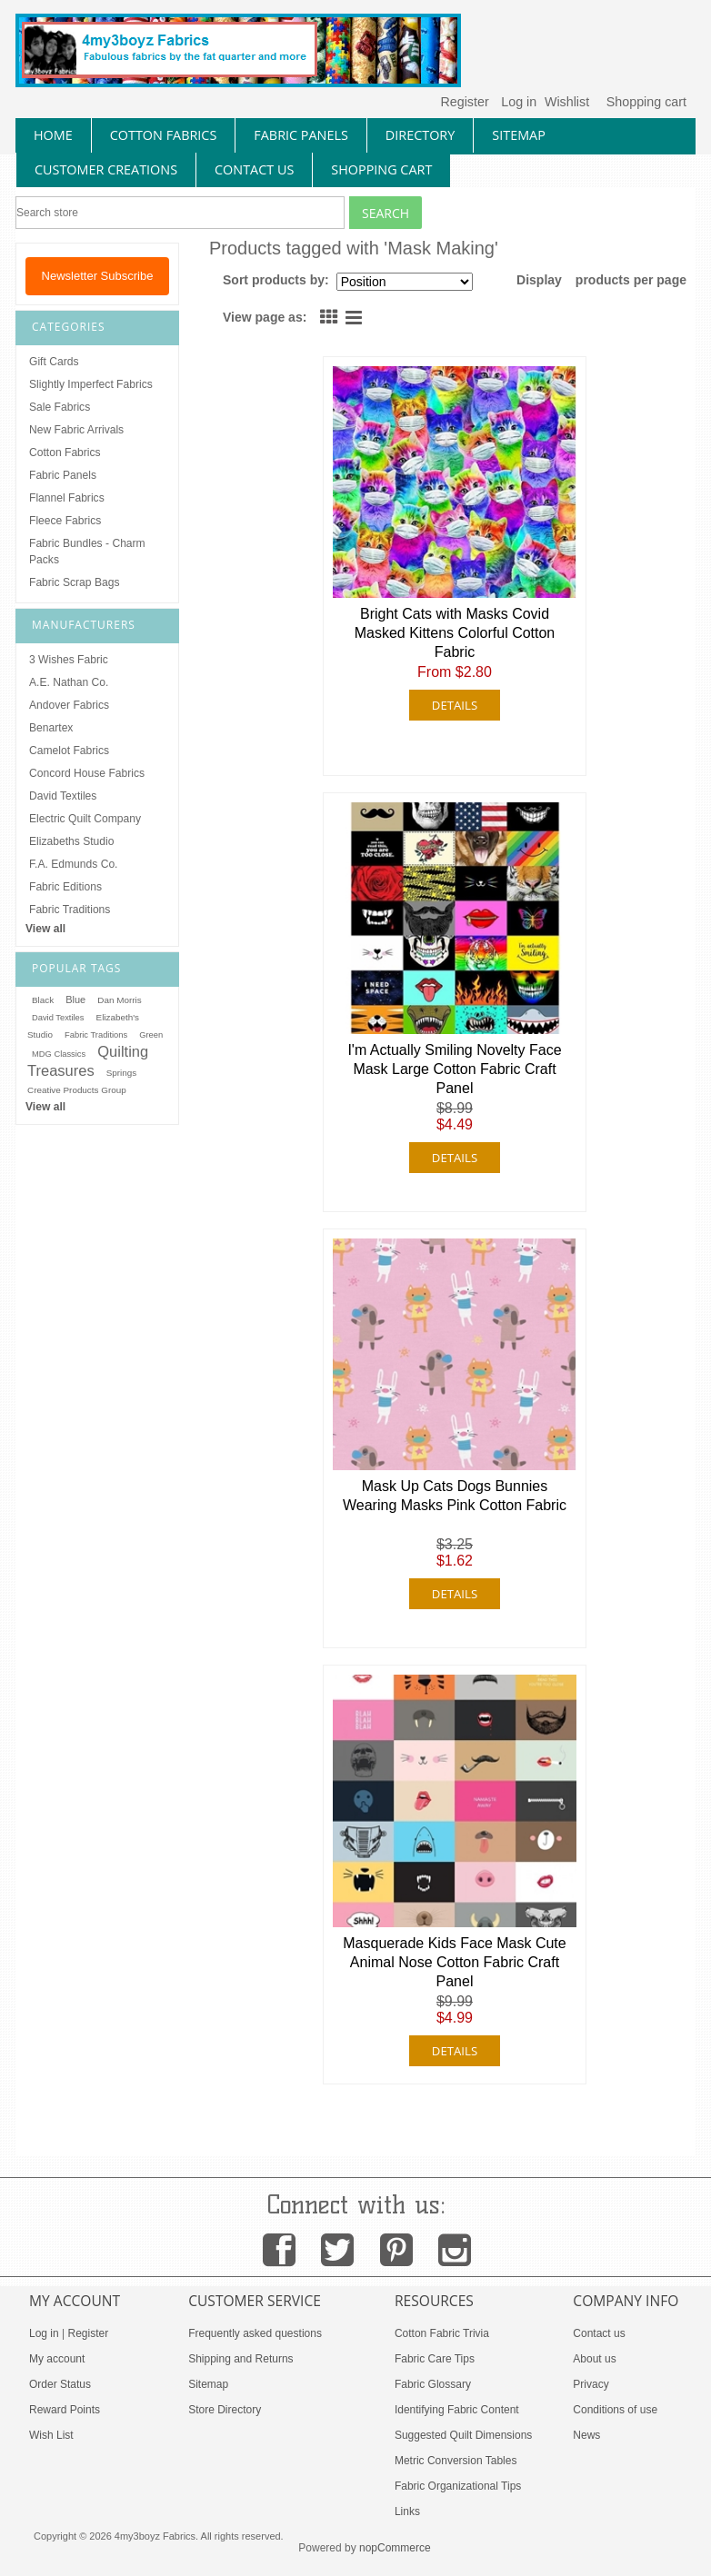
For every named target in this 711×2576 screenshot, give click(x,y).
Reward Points (64, 2409)
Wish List (51, 2435)
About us (594, 2358)
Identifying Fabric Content (457, 2409)
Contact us (599, 2333)
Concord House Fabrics (87, 773)
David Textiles (62, 796)
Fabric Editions (65, 886)
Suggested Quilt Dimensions (463, 2435)
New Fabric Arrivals (76, 429)
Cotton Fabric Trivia (442, 2333)
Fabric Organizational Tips (458, 2486)
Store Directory (224, 2409)
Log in (518, 101)
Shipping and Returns (240, 2358)
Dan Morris (119, 1000)
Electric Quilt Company (85, 818)
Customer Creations (106, 169)
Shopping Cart (381, 169)
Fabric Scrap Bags (74, 582)
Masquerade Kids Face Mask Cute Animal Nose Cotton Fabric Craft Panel (454, 1962)
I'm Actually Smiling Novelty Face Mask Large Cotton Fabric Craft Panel (454, 1069)
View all (45, 928)
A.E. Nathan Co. (68, 682)
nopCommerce (395, 2547)
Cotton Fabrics (65, 452)
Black (43, 1000)
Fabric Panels (62, 475)
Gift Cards (53, 361)
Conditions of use (615, 2409)
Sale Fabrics (59, 407)
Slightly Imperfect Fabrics (91, 384)
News (586, 2435)
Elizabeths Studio (71, 841)
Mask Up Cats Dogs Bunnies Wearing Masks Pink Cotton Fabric (454, 1495)
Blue (75, 999)
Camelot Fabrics (69, 750)
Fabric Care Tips (435, 2358)
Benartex (51, 727)
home (53, 135)
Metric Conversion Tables (456, 2460)
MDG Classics (58, 1054)
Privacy (590, 2384)
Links (407, 2511)
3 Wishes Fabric (68, 659)
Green (151, 1034)
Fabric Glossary (433, 2384)
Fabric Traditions (69, 909)
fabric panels (301, 135)
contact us (254, 169)
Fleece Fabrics (65, 520)
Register (464, 101)
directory (420, 135)
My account (57, 2358)
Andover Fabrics (69, 705)
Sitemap (208, 2384)
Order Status (60, 2384)
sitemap (519, 135)
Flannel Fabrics (67, 498)
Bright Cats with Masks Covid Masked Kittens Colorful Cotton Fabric (455, 633)
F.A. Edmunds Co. (73, 864)
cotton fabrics (163, 135)
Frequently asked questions (255, 2333)
